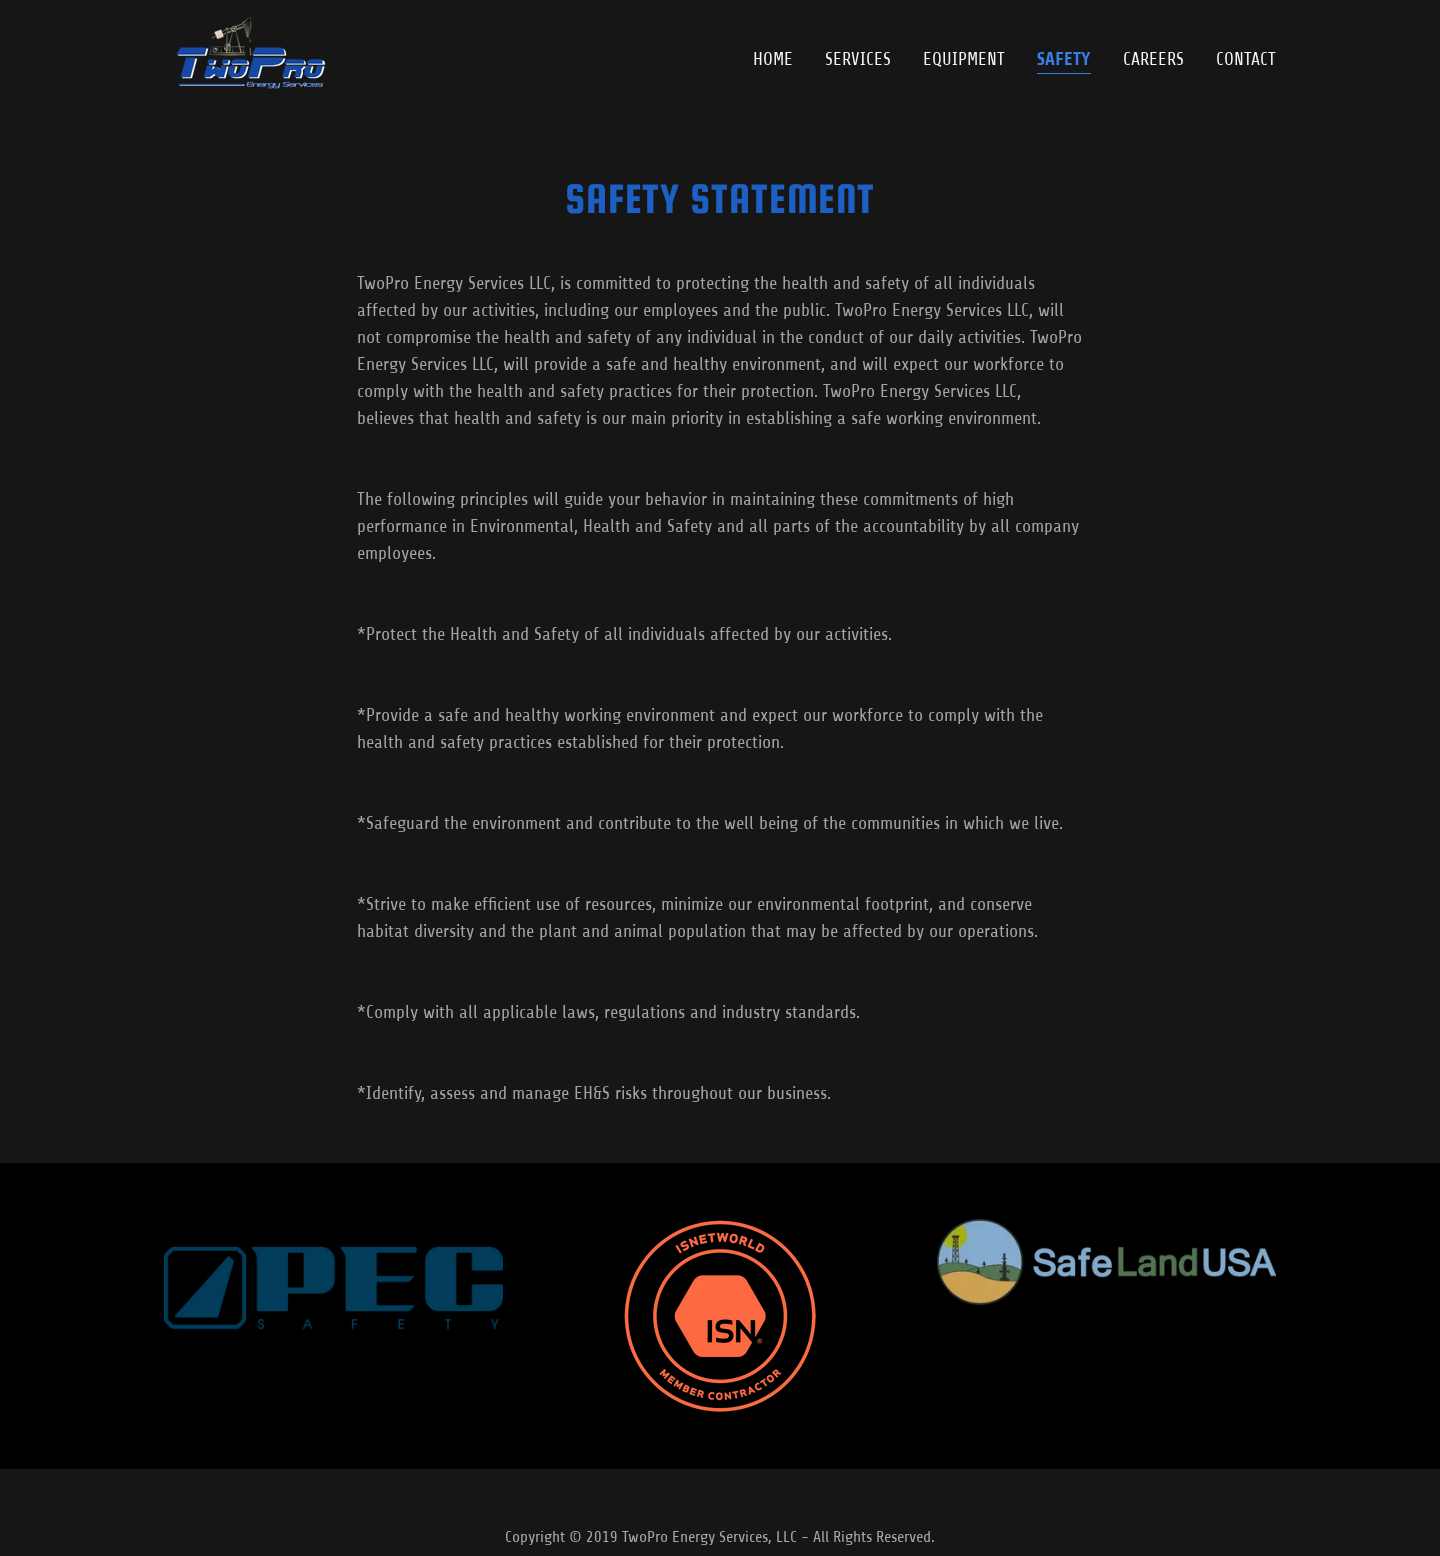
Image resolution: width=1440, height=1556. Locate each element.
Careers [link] (1153, 59)
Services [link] (858, 59)
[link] (246, 55)
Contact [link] (1246, 59)
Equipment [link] (964, 59)
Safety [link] (1064, 59)
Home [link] (773, 59)
